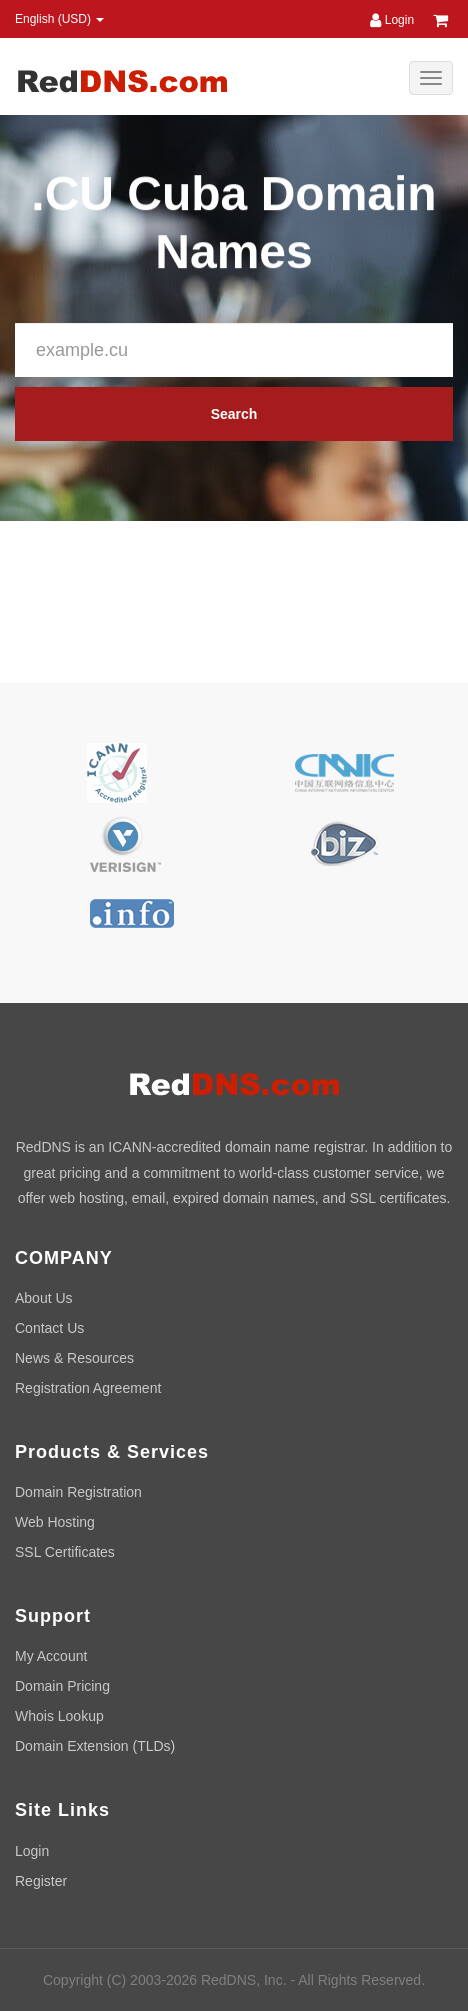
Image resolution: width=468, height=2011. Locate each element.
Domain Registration (78, 1492)
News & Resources (74, 1358)
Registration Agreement (88, 1388)
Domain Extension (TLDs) (95, 1746)
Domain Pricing (62, 1686)
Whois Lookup (59, 1716)
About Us (44, 1298)
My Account (51, 1656)
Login (392, 20)
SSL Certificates (65, 1552)
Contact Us (49, 1328)
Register (41, 1881)
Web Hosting (55, 1522)
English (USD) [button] (59, 19)
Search (234, 414)
